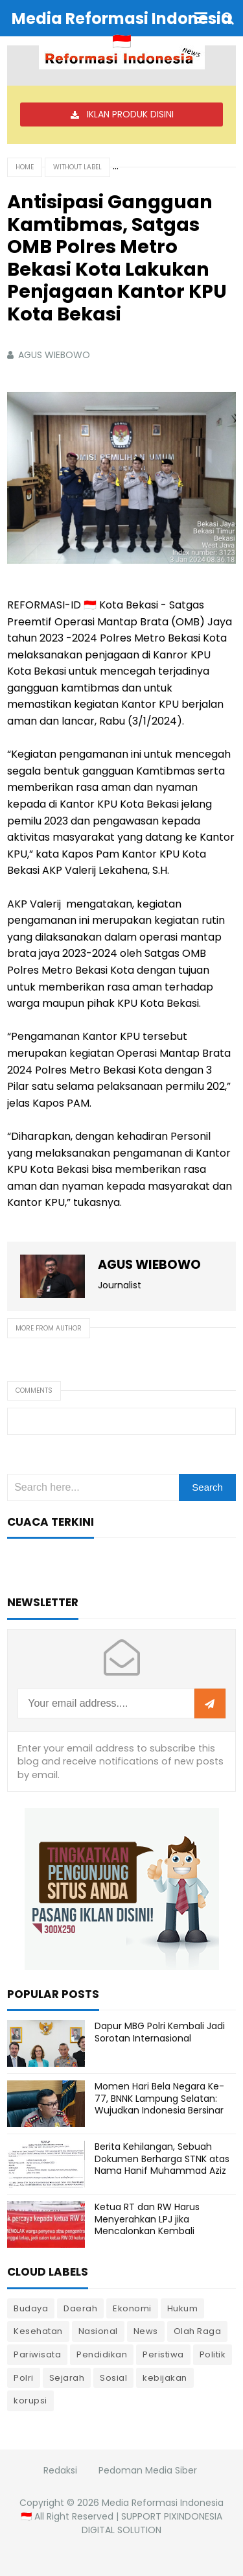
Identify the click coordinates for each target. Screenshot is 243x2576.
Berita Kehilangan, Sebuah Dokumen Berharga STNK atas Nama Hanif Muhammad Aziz (162, 2158)
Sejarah (67, 2378)
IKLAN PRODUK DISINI (130, 114)
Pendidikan (101, 2354)
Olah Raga (198, 2331)
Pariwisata (37, 2354)
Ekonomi (132, 2308)
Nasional (98, 2331)
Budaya (31, 2308)
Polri (24, 2378)
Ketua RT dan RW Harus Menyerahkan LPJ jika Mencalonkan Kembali (147, 2218)
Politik (213, 2354)
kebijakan (165, 2378)
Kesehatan (38, 2331)
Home (25, 167)
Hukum (182, 2308)
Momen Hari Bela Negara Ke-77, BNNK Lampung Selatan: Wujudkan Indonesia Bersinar (159, 2098)
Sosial (113, 2378)
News (145, 2331)
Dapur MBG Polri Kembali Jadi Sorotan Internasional (160, 2031)
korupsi (30, 2400)
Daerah (80, 2308)
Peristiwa (163, 2354)
